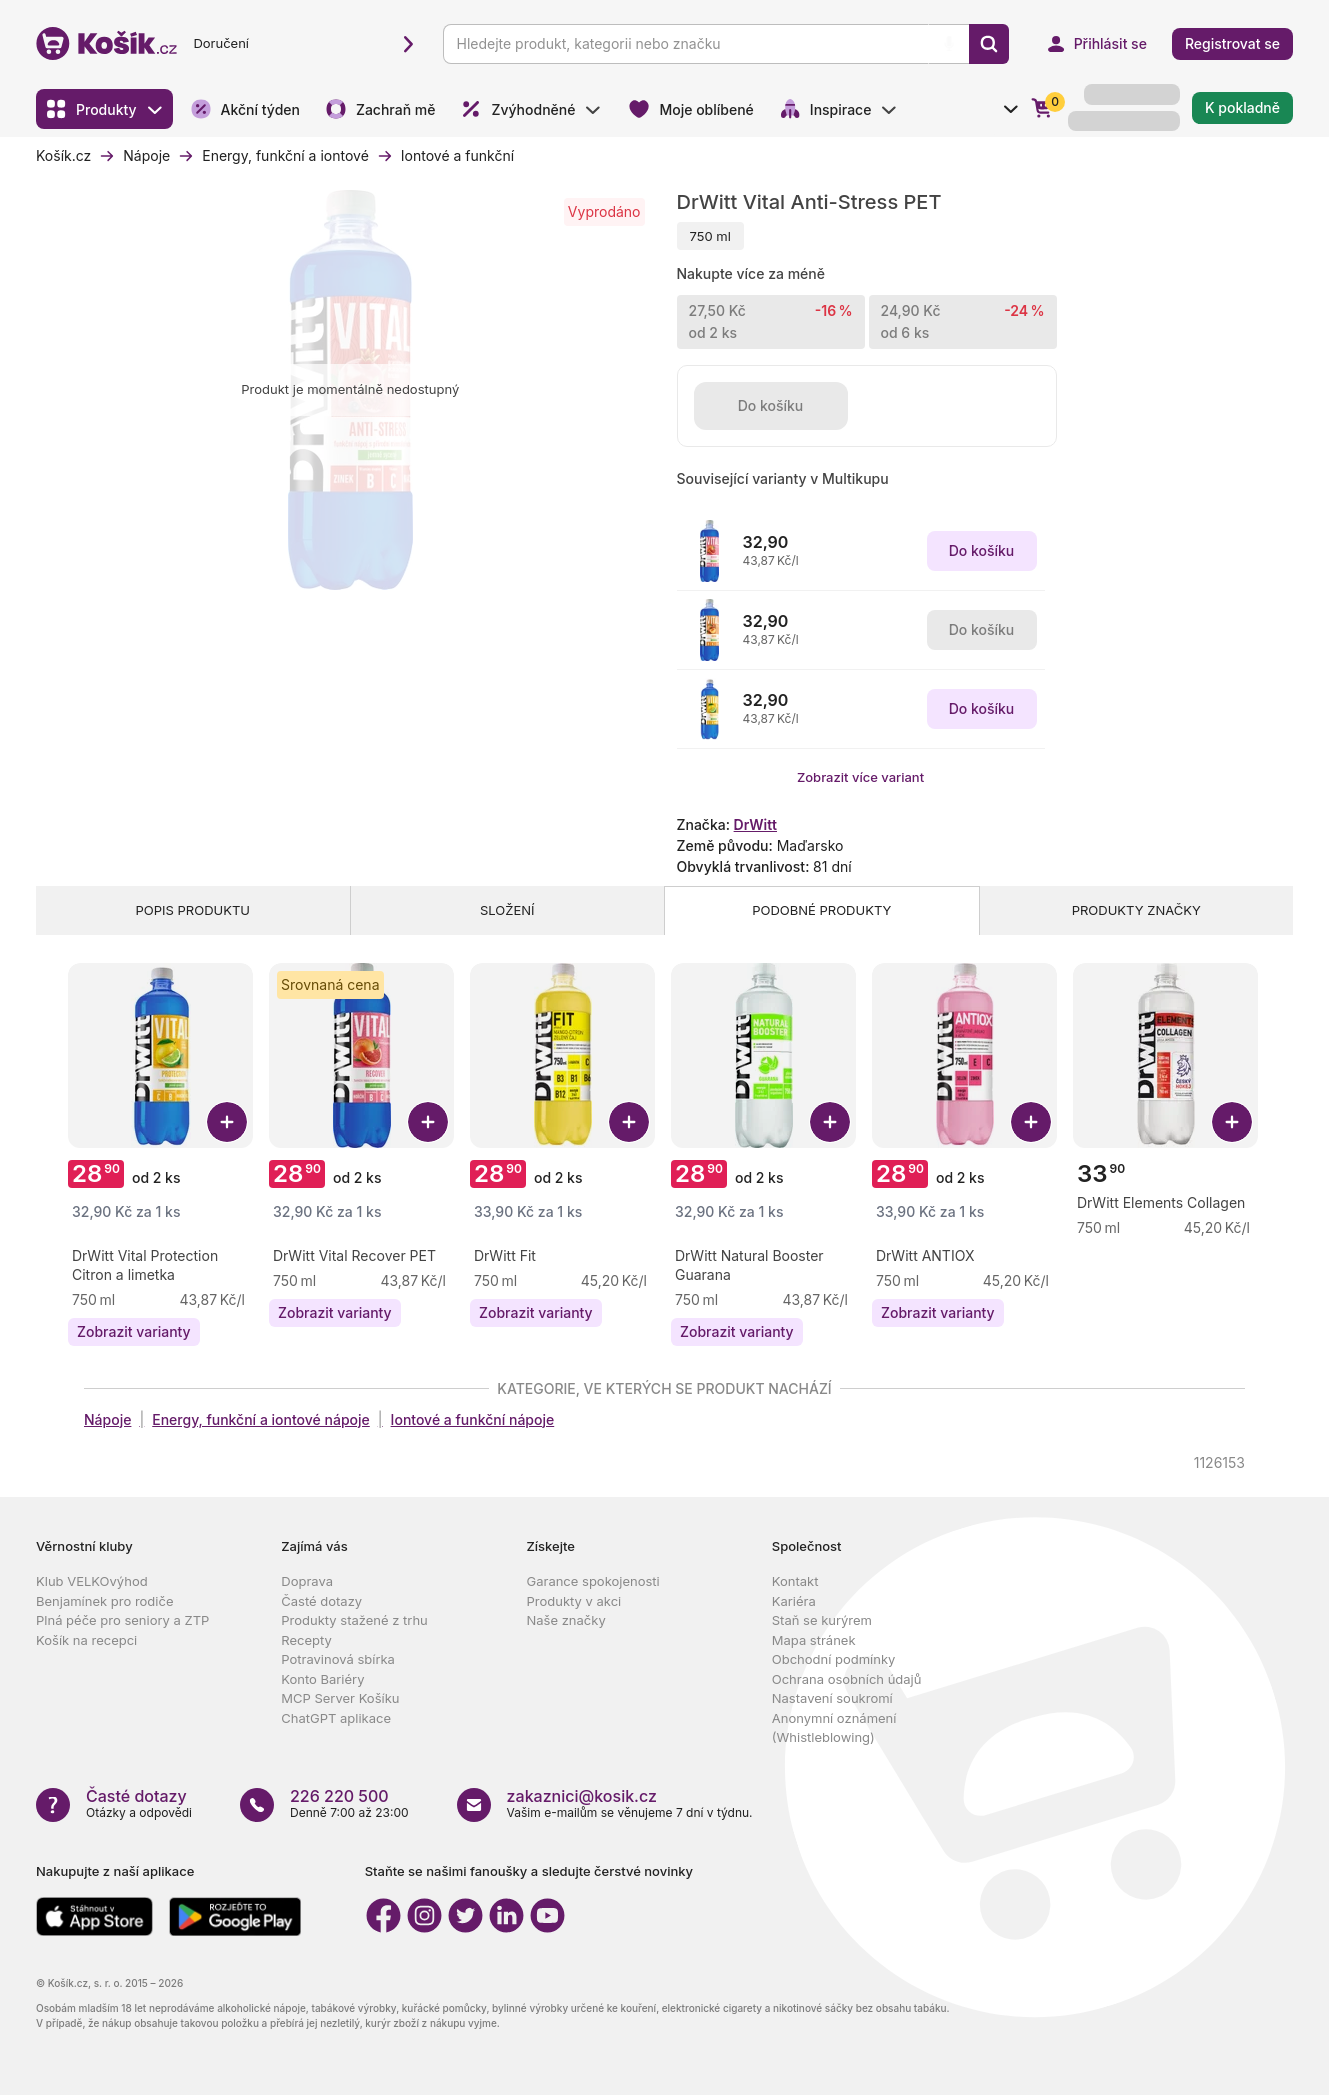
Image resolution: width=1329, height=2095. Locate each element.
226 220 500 (339, 1796)
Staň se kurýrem (822, 1620)
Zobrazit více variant (860, 777)
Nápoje (107, 1419)
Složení (507, 910)
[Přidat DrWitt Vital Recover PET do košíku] (428, 1122)
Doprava (307, 1581)
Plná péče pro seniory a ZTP (122, 1620)
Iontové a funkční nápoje (473, 1419)
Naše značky (566, 1620)
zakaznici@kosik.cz (582, 1796)
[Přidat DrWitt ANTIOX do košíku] (1031, 1122)
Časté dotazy (321, 1601)
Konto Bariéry (322, 1679)
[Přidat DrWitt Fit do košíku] (629, 1122)
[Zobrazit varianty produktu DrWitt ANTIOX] (938, 1313)
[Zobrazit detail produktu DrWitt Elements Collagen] (1161, 1202)
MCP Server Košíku (340, 1698)
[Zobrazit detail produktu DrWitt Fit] (505, 1255)
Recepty (306, 1640)
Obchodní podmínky (834, 1659)
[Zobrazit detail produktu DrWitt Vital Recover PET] (354, 1255)
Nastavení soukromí (832, 1698)
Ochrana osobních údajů (847, 1679)
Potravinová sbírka (338, 1659)
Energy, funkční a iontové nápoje (261, 1419)
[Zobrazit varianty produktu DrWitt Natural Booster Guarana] (737, 1332)
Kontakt (795, 1581)
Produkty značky (1136, 910)
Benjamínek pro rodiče (104, 1601)
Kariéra (794, 1601)
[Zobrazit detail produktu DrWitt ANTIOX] (925, 1255)
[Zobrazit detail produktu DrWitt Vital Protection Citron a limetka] (162, 1265)
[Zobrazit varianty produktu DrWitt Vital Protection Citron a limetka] (134, 1332)
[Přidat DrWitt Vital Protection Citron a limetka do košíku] (227, 1122)
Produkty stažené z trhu (354, 1620)
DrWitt (755, 824)
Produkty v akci (574, 1601)
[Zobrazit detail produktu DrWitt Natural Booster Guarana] (765, 1265)
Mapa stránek (814, 1640)
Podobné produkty (821, 910)
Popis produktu (193, 910)
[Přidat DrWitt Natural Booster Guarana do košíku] (830, 1122)
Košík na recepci (86, 1640)
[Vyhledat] (989, 44)
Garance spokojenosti (593, 1581)
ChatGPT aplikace (336, 1718)
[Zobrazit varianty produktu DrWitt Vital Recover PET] (335, 1313)
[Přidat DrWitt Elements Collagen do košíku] (1232, 1122)
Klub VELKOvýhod (92, 1581)
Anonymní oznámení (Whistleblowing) (834, 1728)
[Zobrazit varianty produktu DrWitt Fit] (536, 1313)
